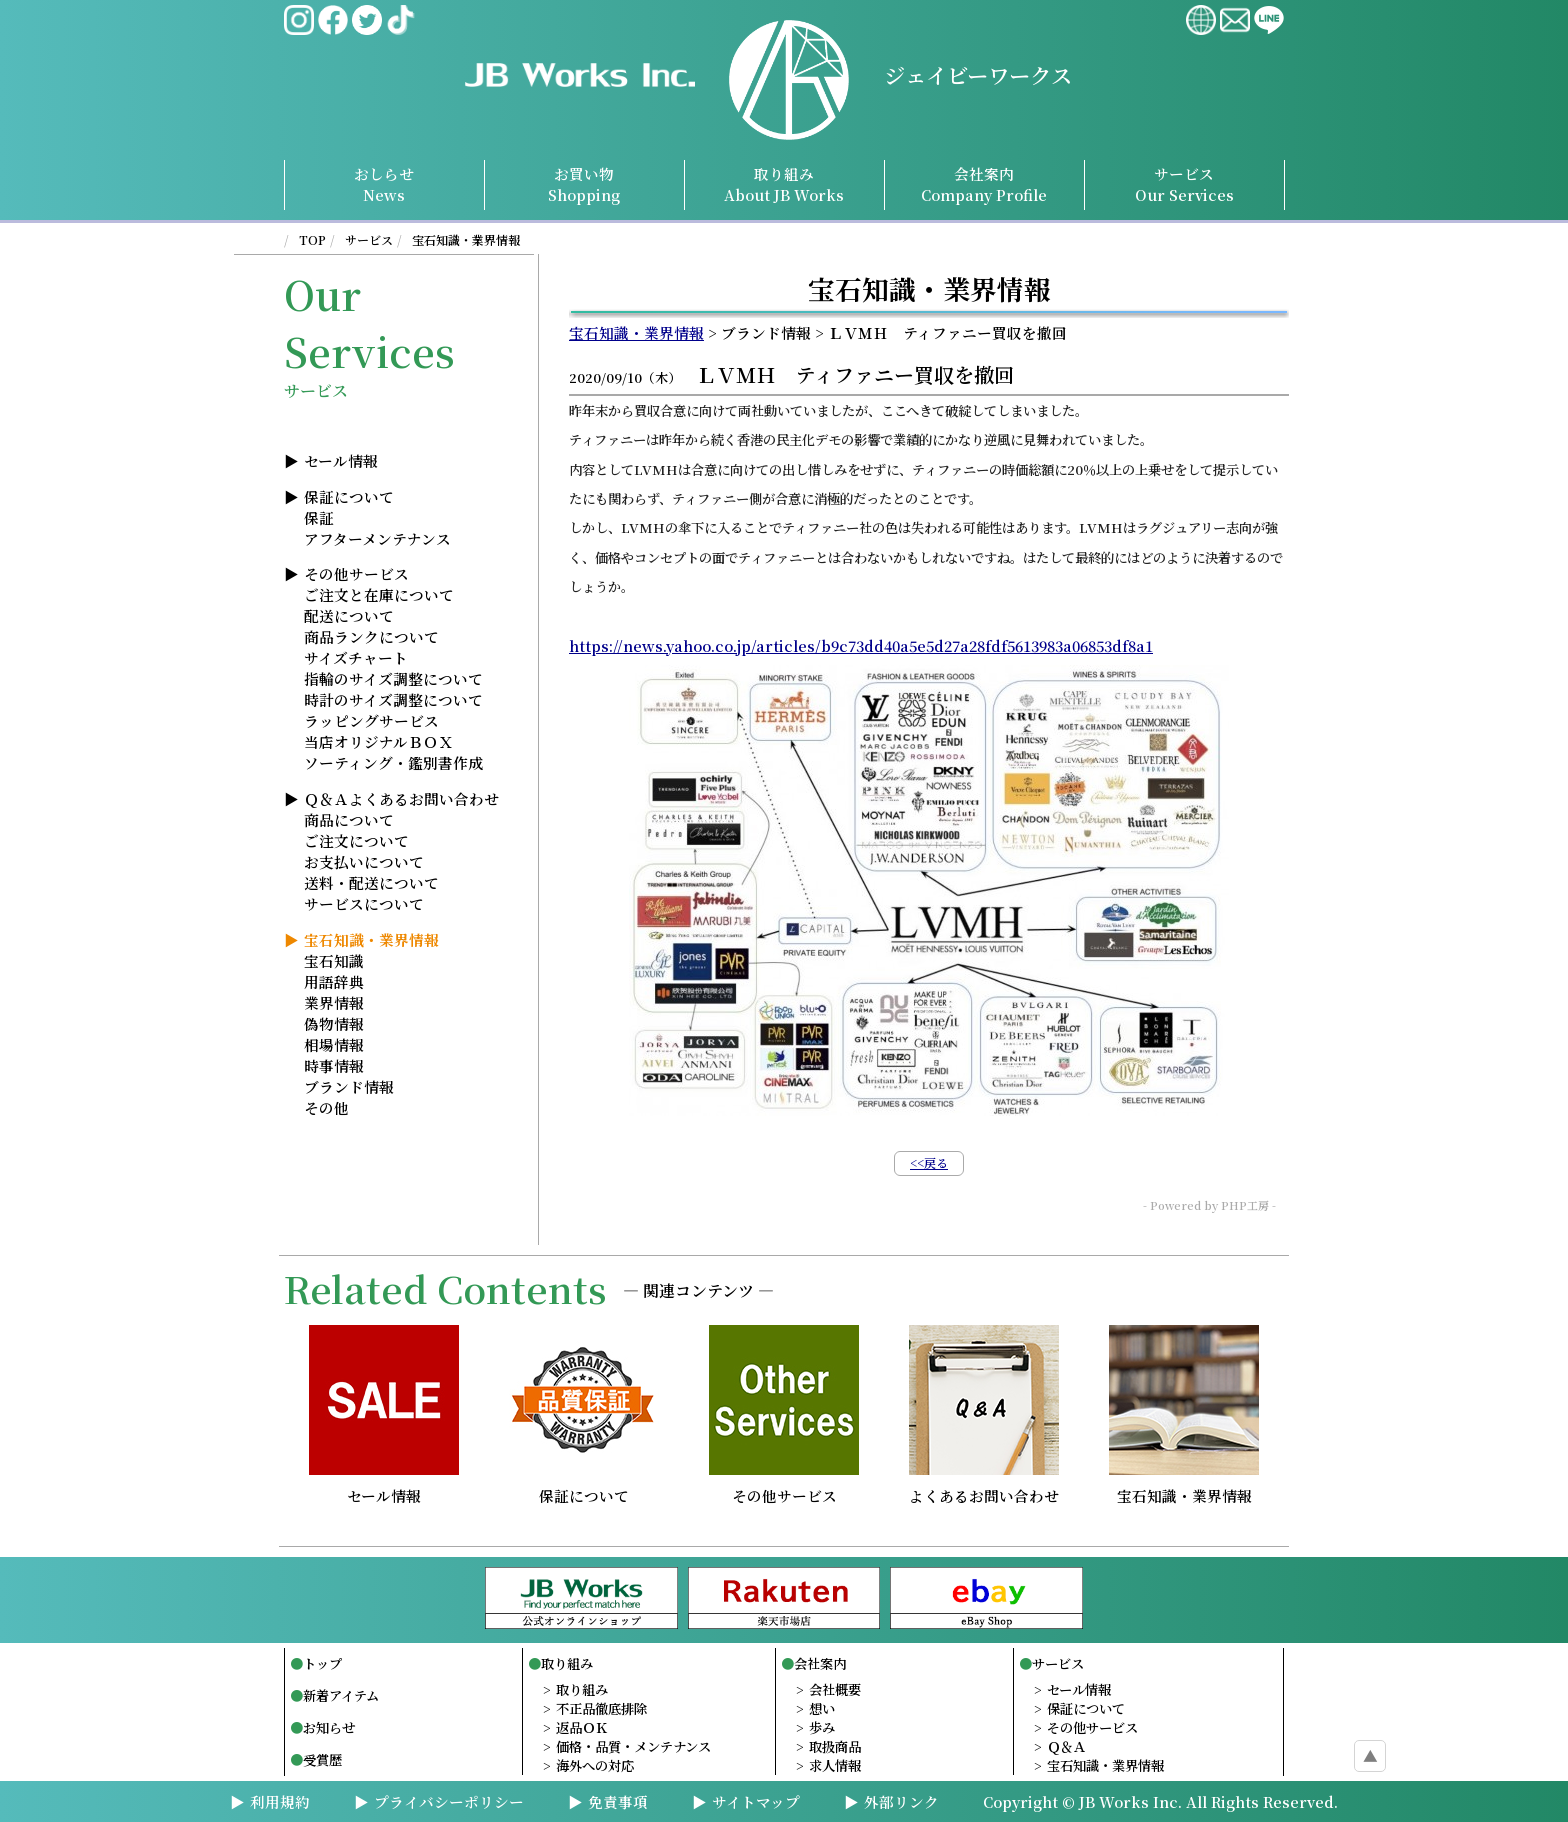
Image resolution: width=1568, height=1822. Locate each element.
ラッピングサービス (371, 720)
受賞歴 (322, 1759)
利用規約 (280, 1801)
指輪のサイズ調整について (393, 678)
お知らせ (329, 1727)
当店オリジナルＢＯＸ (378, 741)
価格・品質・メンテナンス (633, 1746)
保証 (319, 517)
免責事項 (618, 1801)
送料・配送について (371, 882)
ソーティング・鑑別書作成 (393, 762)
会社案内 (820, 1663)
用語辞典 (334, 981)
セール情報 (341, 460)
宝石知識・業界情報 (466, 239)
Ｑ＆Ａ (1066, 1746)
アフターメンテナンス (377, 538)
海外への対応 (595, 1765)
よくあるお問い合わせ (984, 1487)
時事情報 (334, 1065)
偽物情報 (334, 1023)
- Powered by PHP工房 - (1209, 1205)
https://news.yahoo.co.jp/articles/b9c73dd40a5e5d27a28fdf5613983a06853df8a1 (861, 645)
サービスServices (1184, 184)
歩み (822, 1727)
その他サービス (356, 573)
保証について (349, 496)
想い (822, 1708)
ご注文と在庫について (379, 594)
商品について (349, 819)
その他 (326, 1107)
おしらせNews (384, 184)
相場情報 (334, 1044)
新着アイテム (341, 1695)
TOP (312, 239)
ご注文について (356, 840)
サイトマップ (756, 1801)
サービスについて (364, 903)
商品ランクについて (371, 636)
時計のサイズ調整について (393, 699)
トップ (322, 1663)
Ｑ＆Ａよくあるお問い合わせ (401, 798)
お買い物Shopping (584, 184)
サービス (369, 239)
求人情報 (835, 1765)
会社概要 (835, 1689)
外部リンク (901, 1801)
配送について (349, 615)
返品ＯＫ (582, 1727)
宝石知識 (334, 960)
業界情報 (334, 1002)
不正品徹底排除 (601, 1708)
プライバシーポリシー (449, 1801)
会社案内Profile (984, 184)
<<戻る (929, 1162)
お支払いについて (364, 861)
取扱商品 (835, 1746)
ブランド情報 (349, 1086)
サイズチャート (356, 657)
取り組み (784, 184)
